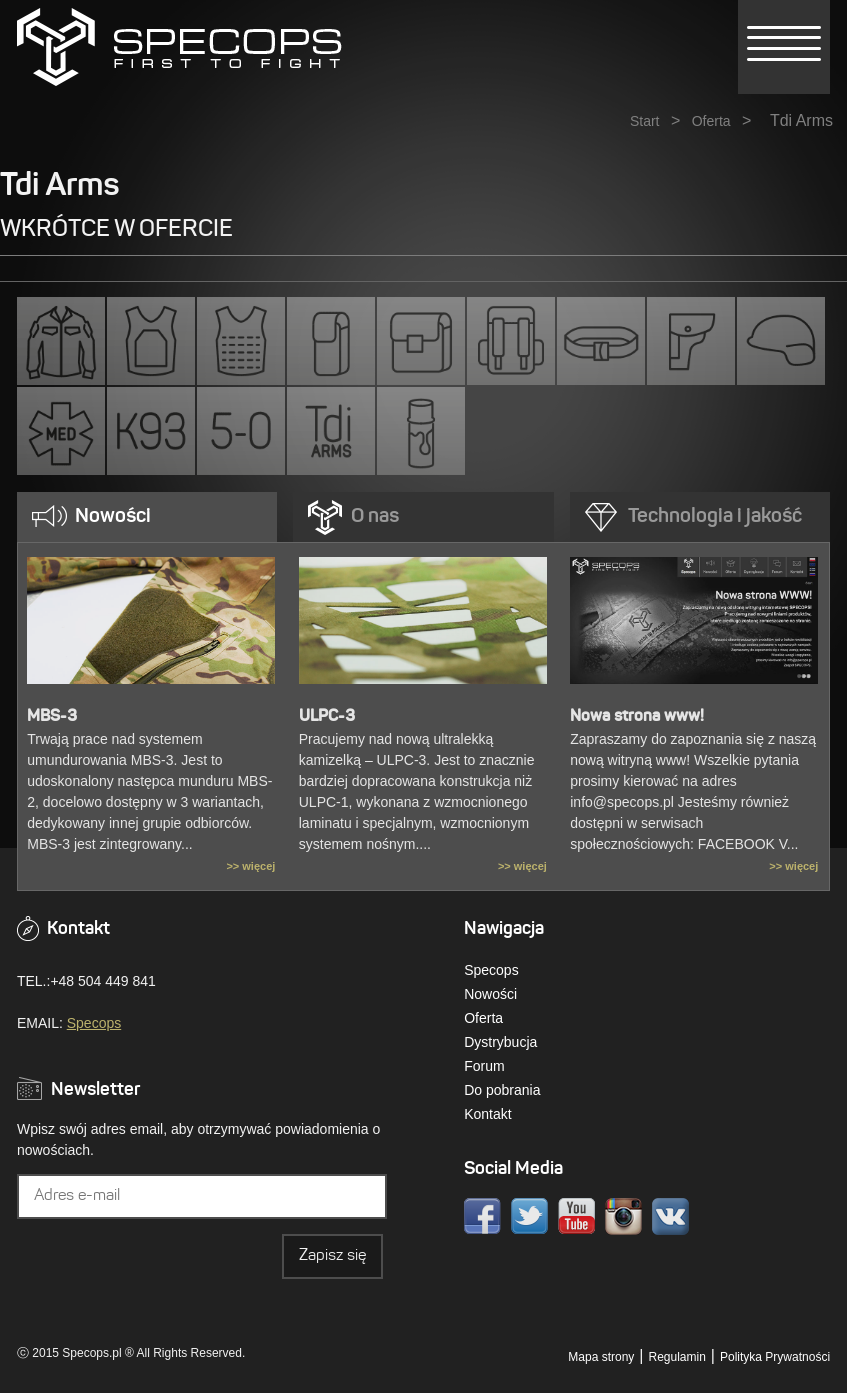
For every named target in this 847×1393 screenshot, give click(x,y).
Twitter (529, 1216)
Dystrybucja (500, 1042)
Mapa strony (601, 1357)
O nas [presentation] (375, 517)
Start (645, 121)
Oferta (711, 121)
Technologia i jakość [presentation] (715, 517)
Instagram (623, 1216)
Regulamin (676, 1357)
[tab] (147, 517)
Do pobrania (502, 1090)
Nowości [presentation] (113, 517)
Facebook (482, 1216)
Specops (94, 1023)
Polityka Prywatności (775, 1357)
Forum (484, 1066)
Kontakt (487, 1114)
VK (670, 1216)
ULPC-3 (327, 717)
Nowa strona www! (637, 717)
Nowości (490, 994)
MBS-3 (52, 717)
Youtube (576, 1216)
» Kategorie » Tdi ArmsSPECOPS (179, 47)
